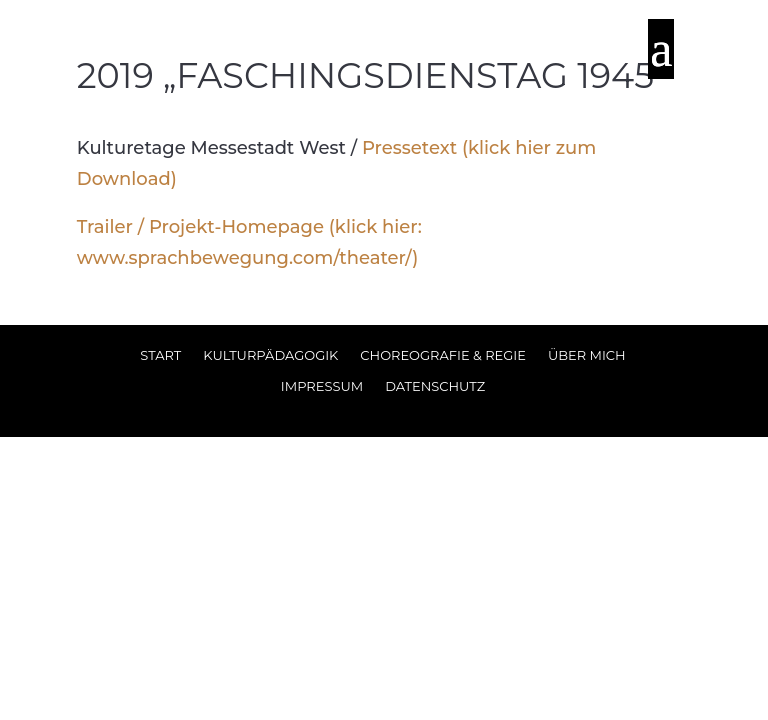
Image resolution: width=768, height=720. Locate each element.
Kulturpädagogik (270, 355)
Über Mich (587, 355)
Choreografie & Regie (443, 355)
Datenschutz (435, 386)
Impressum (322, 386)
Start (160, 355)
